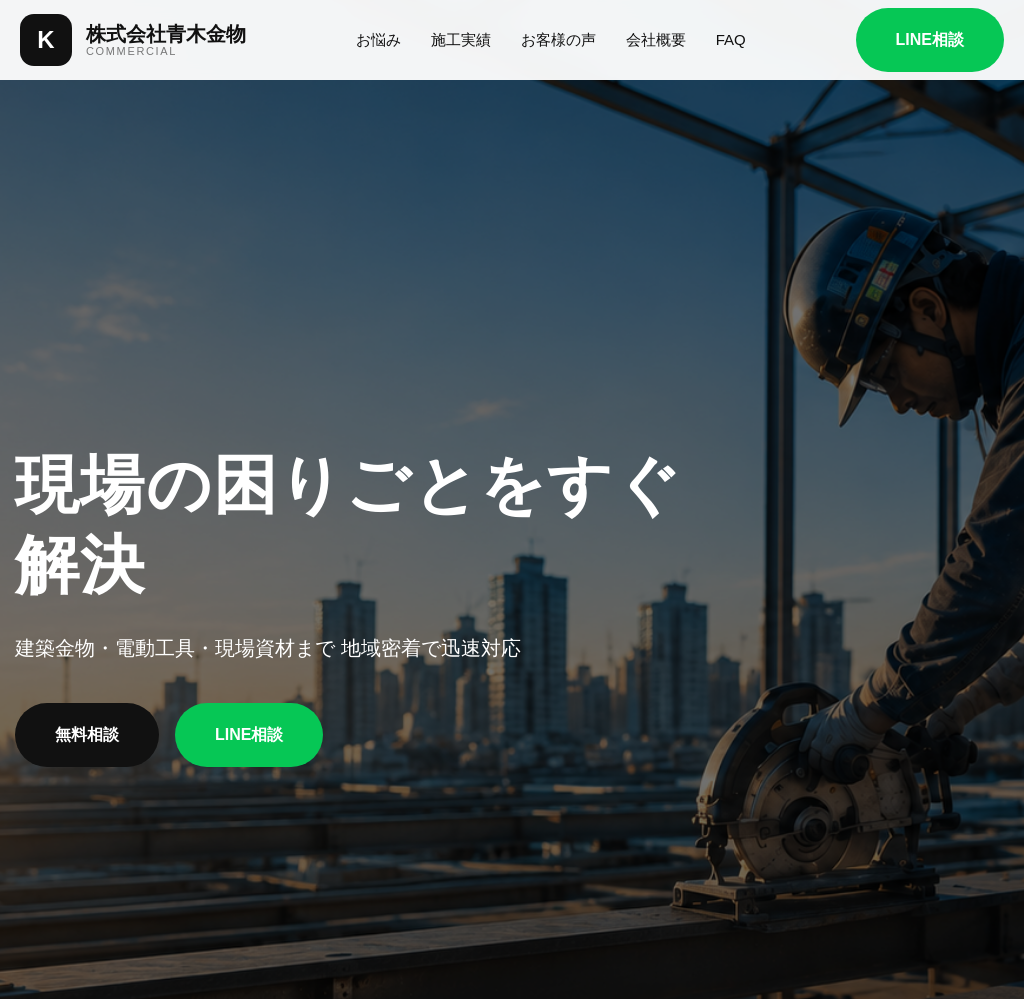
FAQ (731, 39)
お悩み (378, 39)
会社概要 (656, 39)
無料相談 (87, 734)
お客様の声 (558, 39)
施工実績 (461, 39)
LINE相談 (930, 39)
